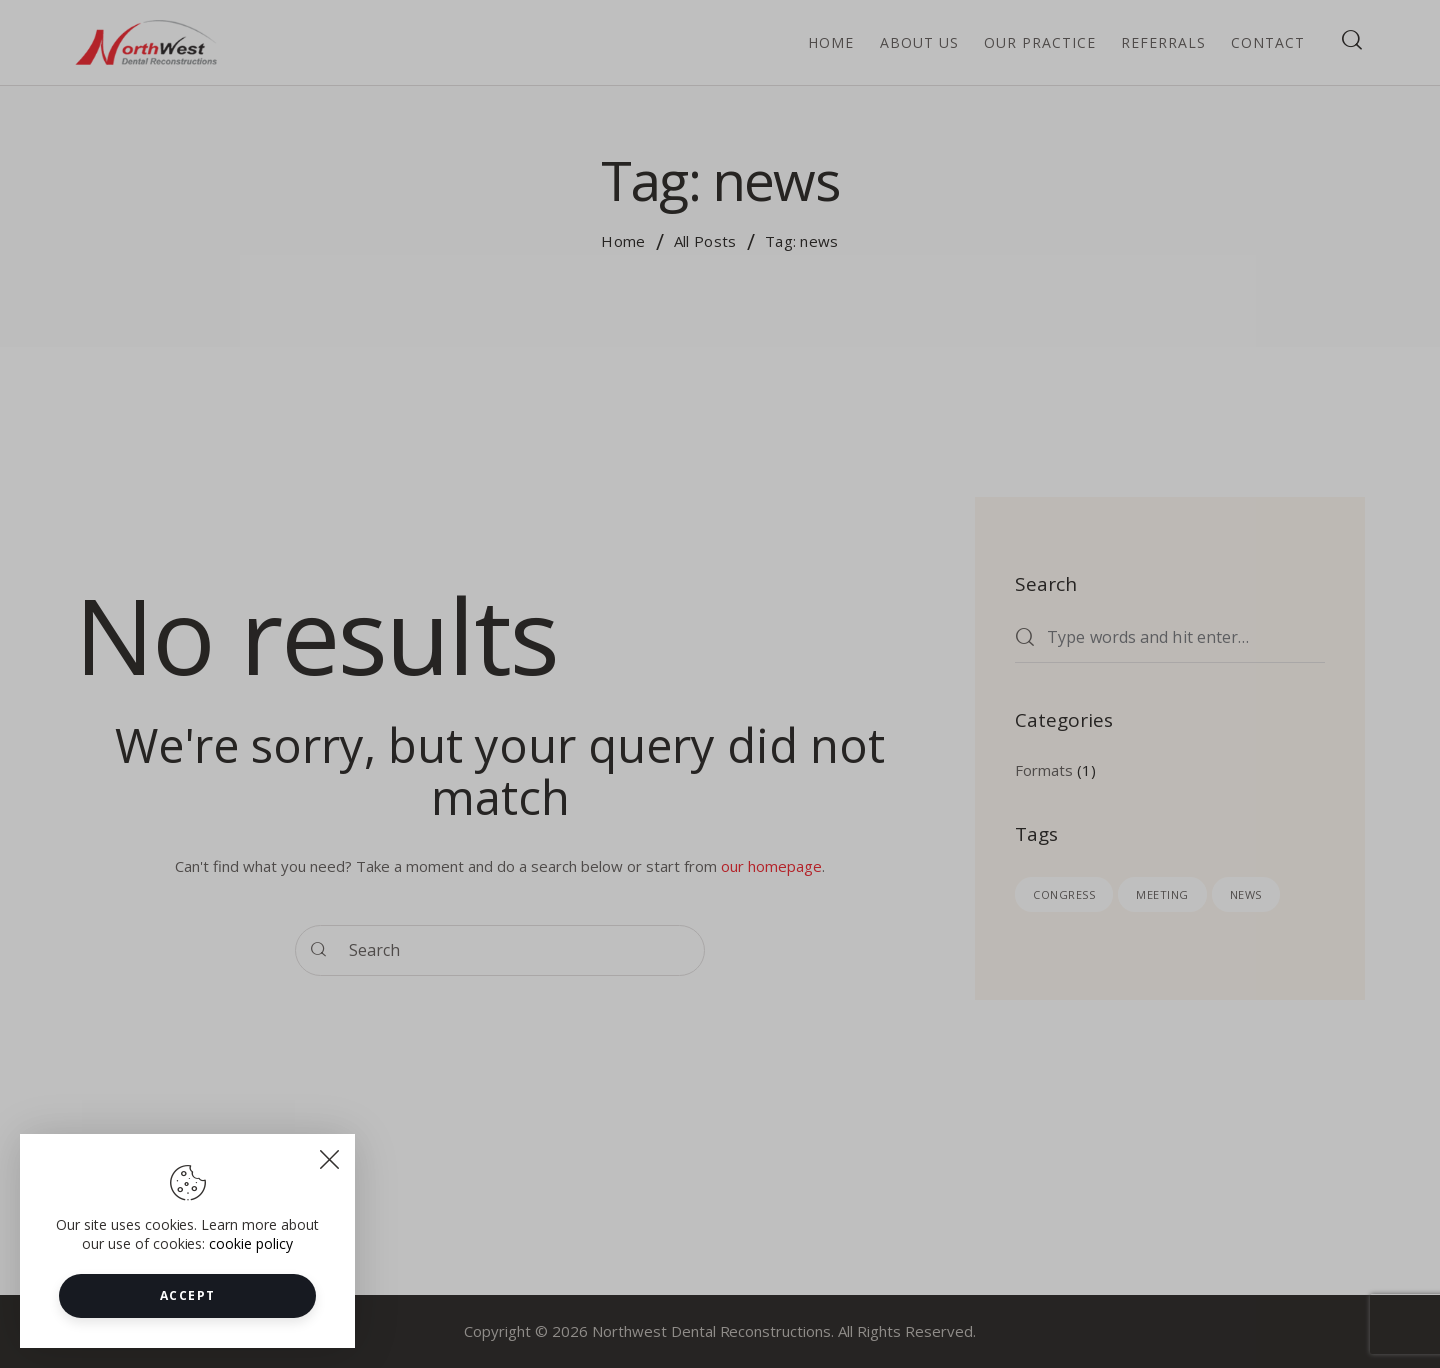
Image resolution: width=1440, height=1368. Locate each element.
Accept (188, 1318)
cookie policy (251, 1266)
